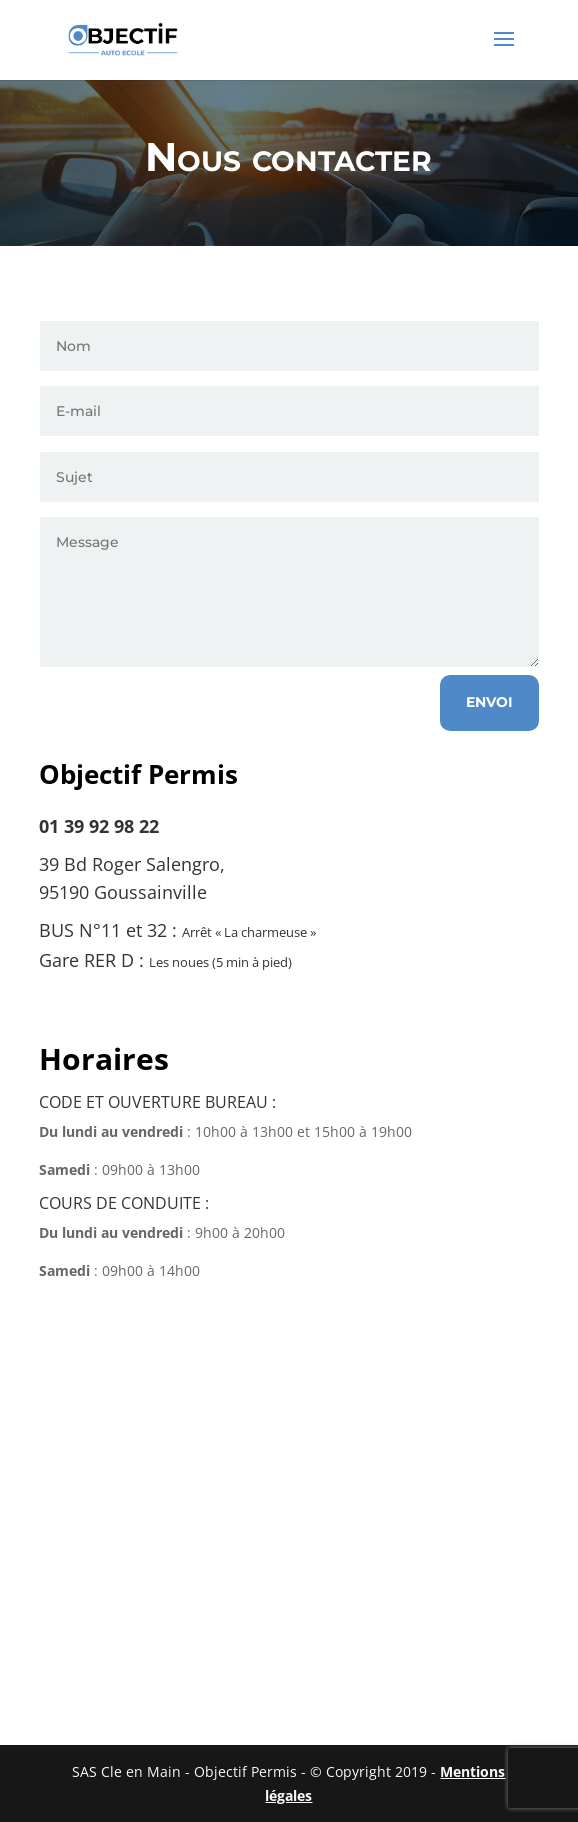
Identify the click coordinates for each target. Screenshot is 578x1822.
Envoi (489, 702)
